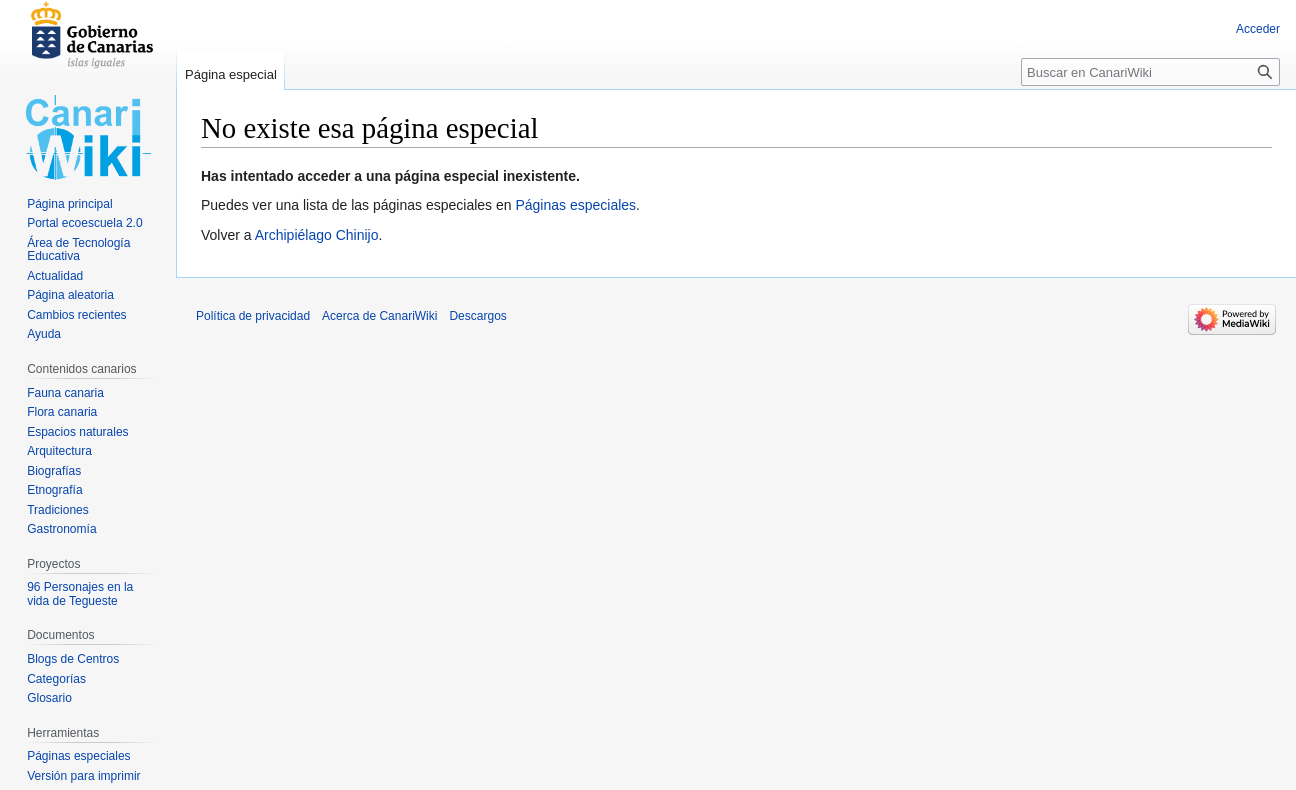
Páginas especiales (575, 205)
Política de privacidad (253, 316)
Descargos (477, 316)
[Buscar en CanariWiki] (1150, 72)
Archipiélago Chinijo (317, 235)
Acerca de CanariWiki (379, 316)
